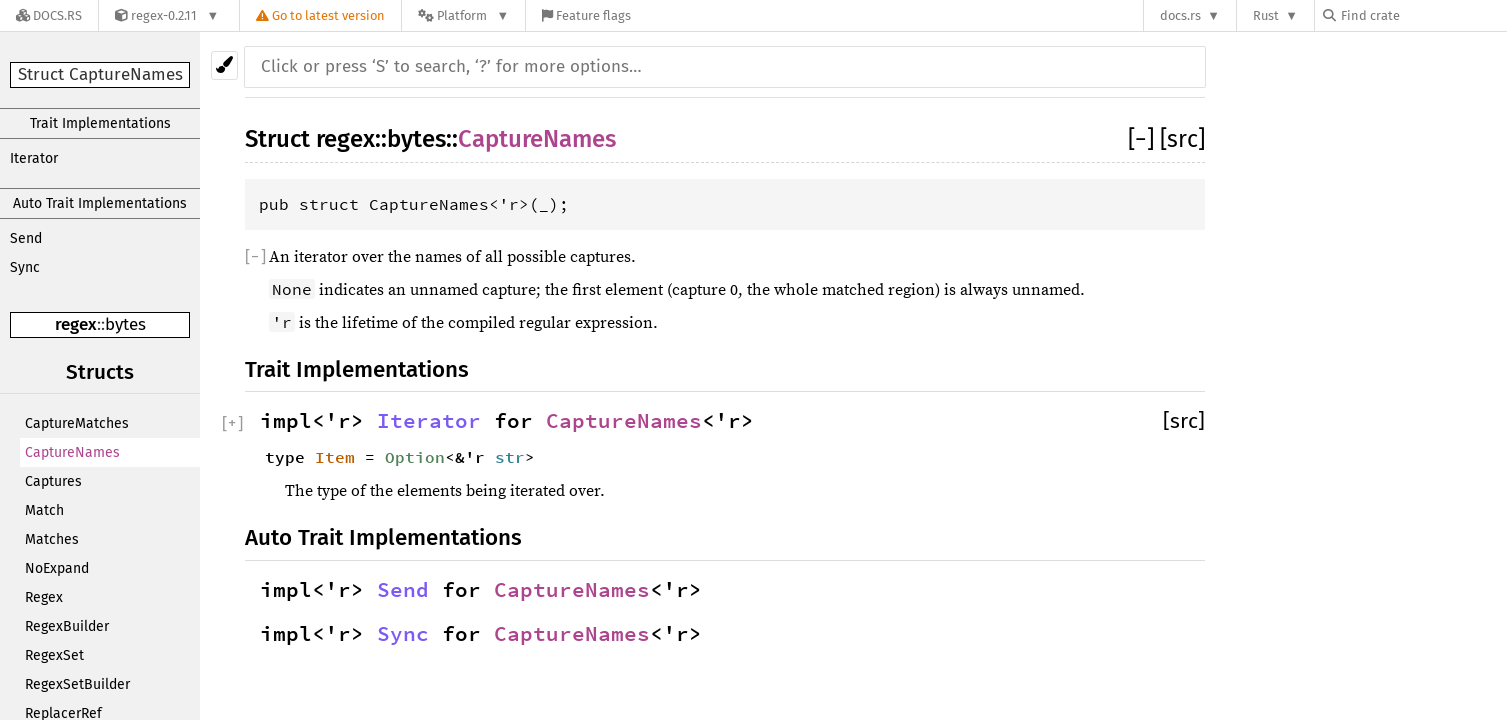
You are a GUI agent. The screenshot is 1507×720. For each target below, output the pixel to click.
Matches (52, 539)
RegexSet (54, 655)
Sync (25, 267)
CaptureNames (72, 452)
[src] (1182, 139)
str (510, 457)
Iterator (34, 158)
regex (76, 324)
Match (44, 510)
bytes (125, 324)
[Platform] (463, 15)
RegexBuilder (67, 626)
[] (1144, 139)
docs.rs (1180, 15)
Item (335, 457)
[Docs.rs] (49, 15)
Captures (53, 481)
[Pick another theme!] (224, 65)
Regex (44, 597)
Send (26, 238)
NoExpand (57, 568)
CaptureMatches (77, 423)
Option (415, 457)
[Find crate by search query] (1423, 15)
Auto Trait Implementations (100, 203)
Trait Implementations (100, 123)
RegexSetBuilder (77, 684)
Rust (1266, 15)
